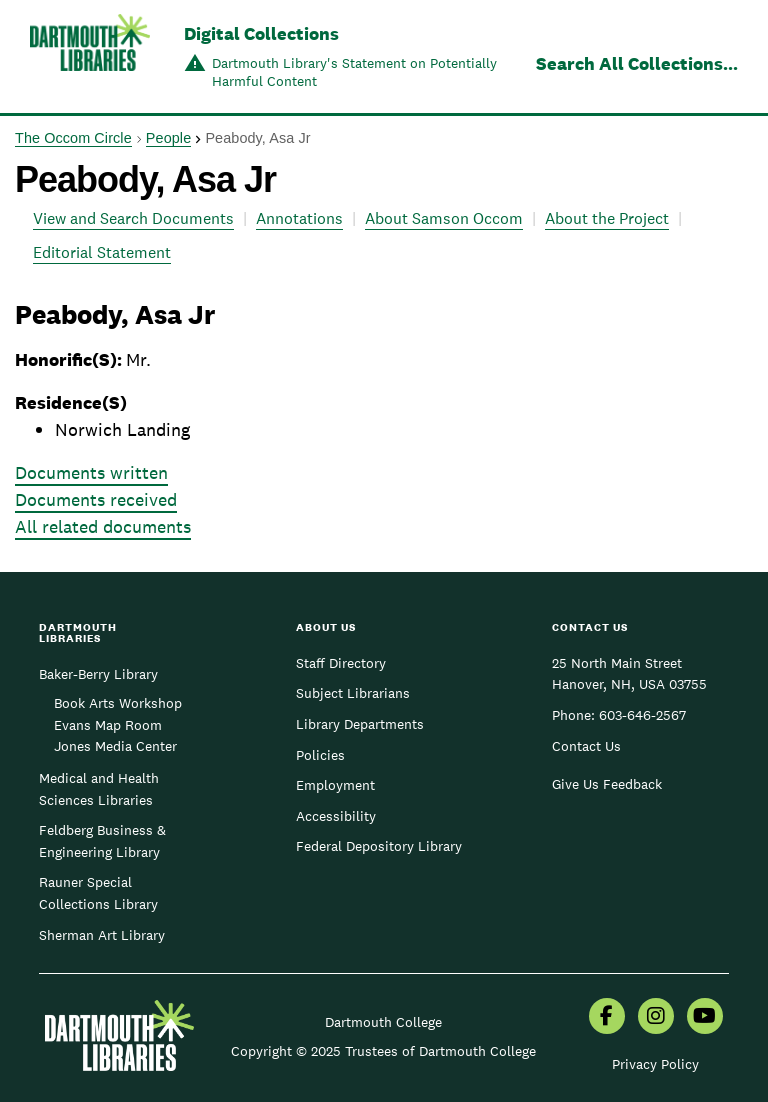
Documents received (96, 499)
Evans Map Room (108, 725)
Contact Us (586, 746)
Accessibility (336, 816)
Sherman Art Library (102, 935)
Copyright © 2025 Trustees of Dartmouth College (383, 1051)
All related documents (103, 526)
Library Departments (360, 724)
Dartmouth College (383, 1022)
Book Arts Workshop (118, 703)
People (168, 138)
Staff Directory (341, 663)
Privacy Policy (655, 1064)
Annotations (299, 218)
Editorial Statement (102, 252)
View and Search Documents (133, 218)
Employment (335, 785)
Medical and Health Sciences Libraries (99, 789)
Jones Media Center (115, 746)
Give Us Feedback (607, 784)
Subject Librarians (353, 693)
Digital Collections (261, 33)
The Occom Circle (73, 138)
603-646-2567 (642, 715)
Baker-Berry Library (98, 674)
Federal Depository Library (379, 846)
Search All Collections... (637, 63)
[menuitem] (607, 1018)
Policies (320, 755)
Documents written (91, 472)
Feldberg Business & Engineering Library (102, 841)
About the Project (607, 218)
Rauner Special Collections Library (98, 893)
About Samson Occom (444, 218)
